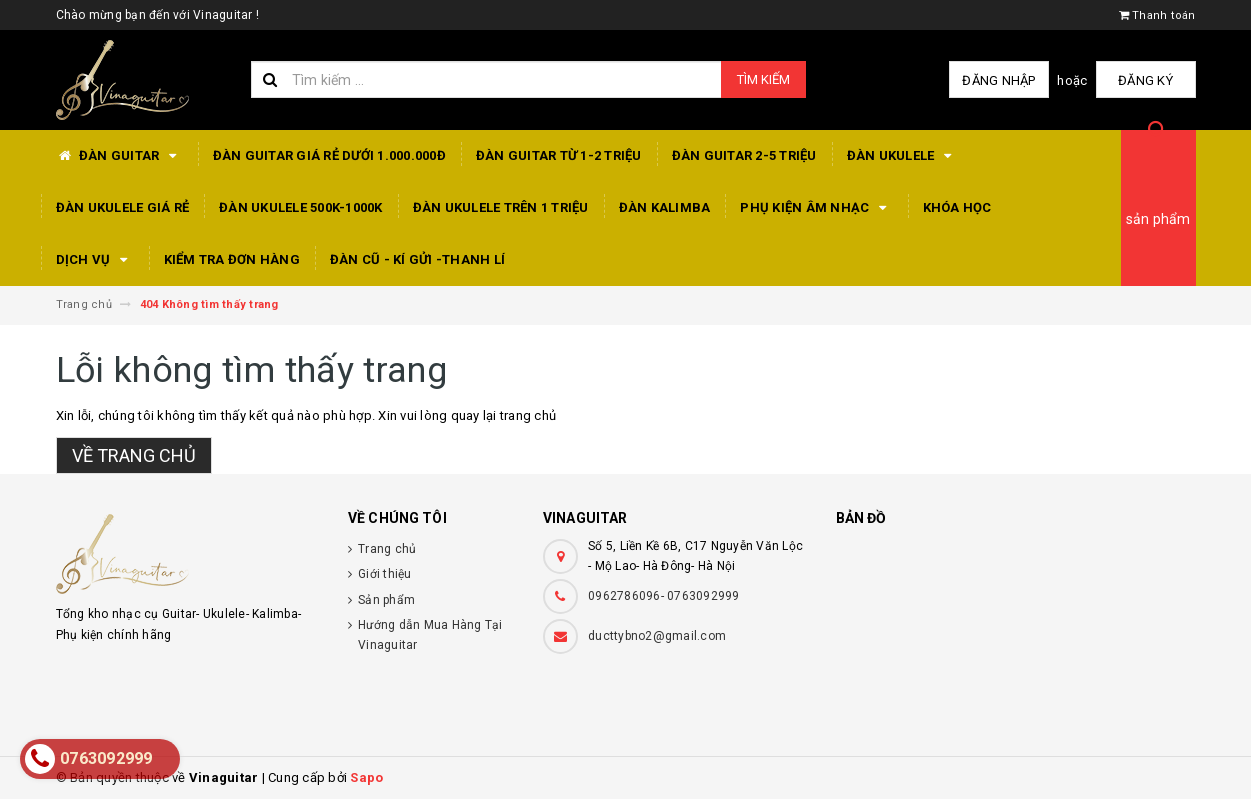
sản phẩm (1158, 219)
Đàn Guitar (119, 156)
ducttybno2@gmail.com (657, 636)
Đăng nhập (998, 80)
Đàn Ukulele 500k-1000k (301, 207)
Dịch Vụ (95, 260)
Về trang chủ (134, 455)
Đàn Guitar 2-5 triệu (744, 155)
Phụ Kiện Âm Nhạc (816, 208)
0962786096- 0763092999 (664, 596)
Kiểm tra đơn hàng (232, 259)
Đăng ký (1145, 80)
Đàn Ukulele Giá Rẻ (123, 207)
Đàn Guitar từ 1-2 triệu (559, 155)
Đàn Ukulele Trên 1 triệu (501, 207)
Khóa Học (957, 207)
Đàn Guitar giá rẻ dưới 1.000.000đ (329, 155)
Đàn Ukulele (902, 156)
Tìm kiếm (763, 79)
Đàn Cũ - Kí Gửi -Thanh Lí (417, 259)
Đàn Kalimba (665, 207)
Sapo (366, 777)
